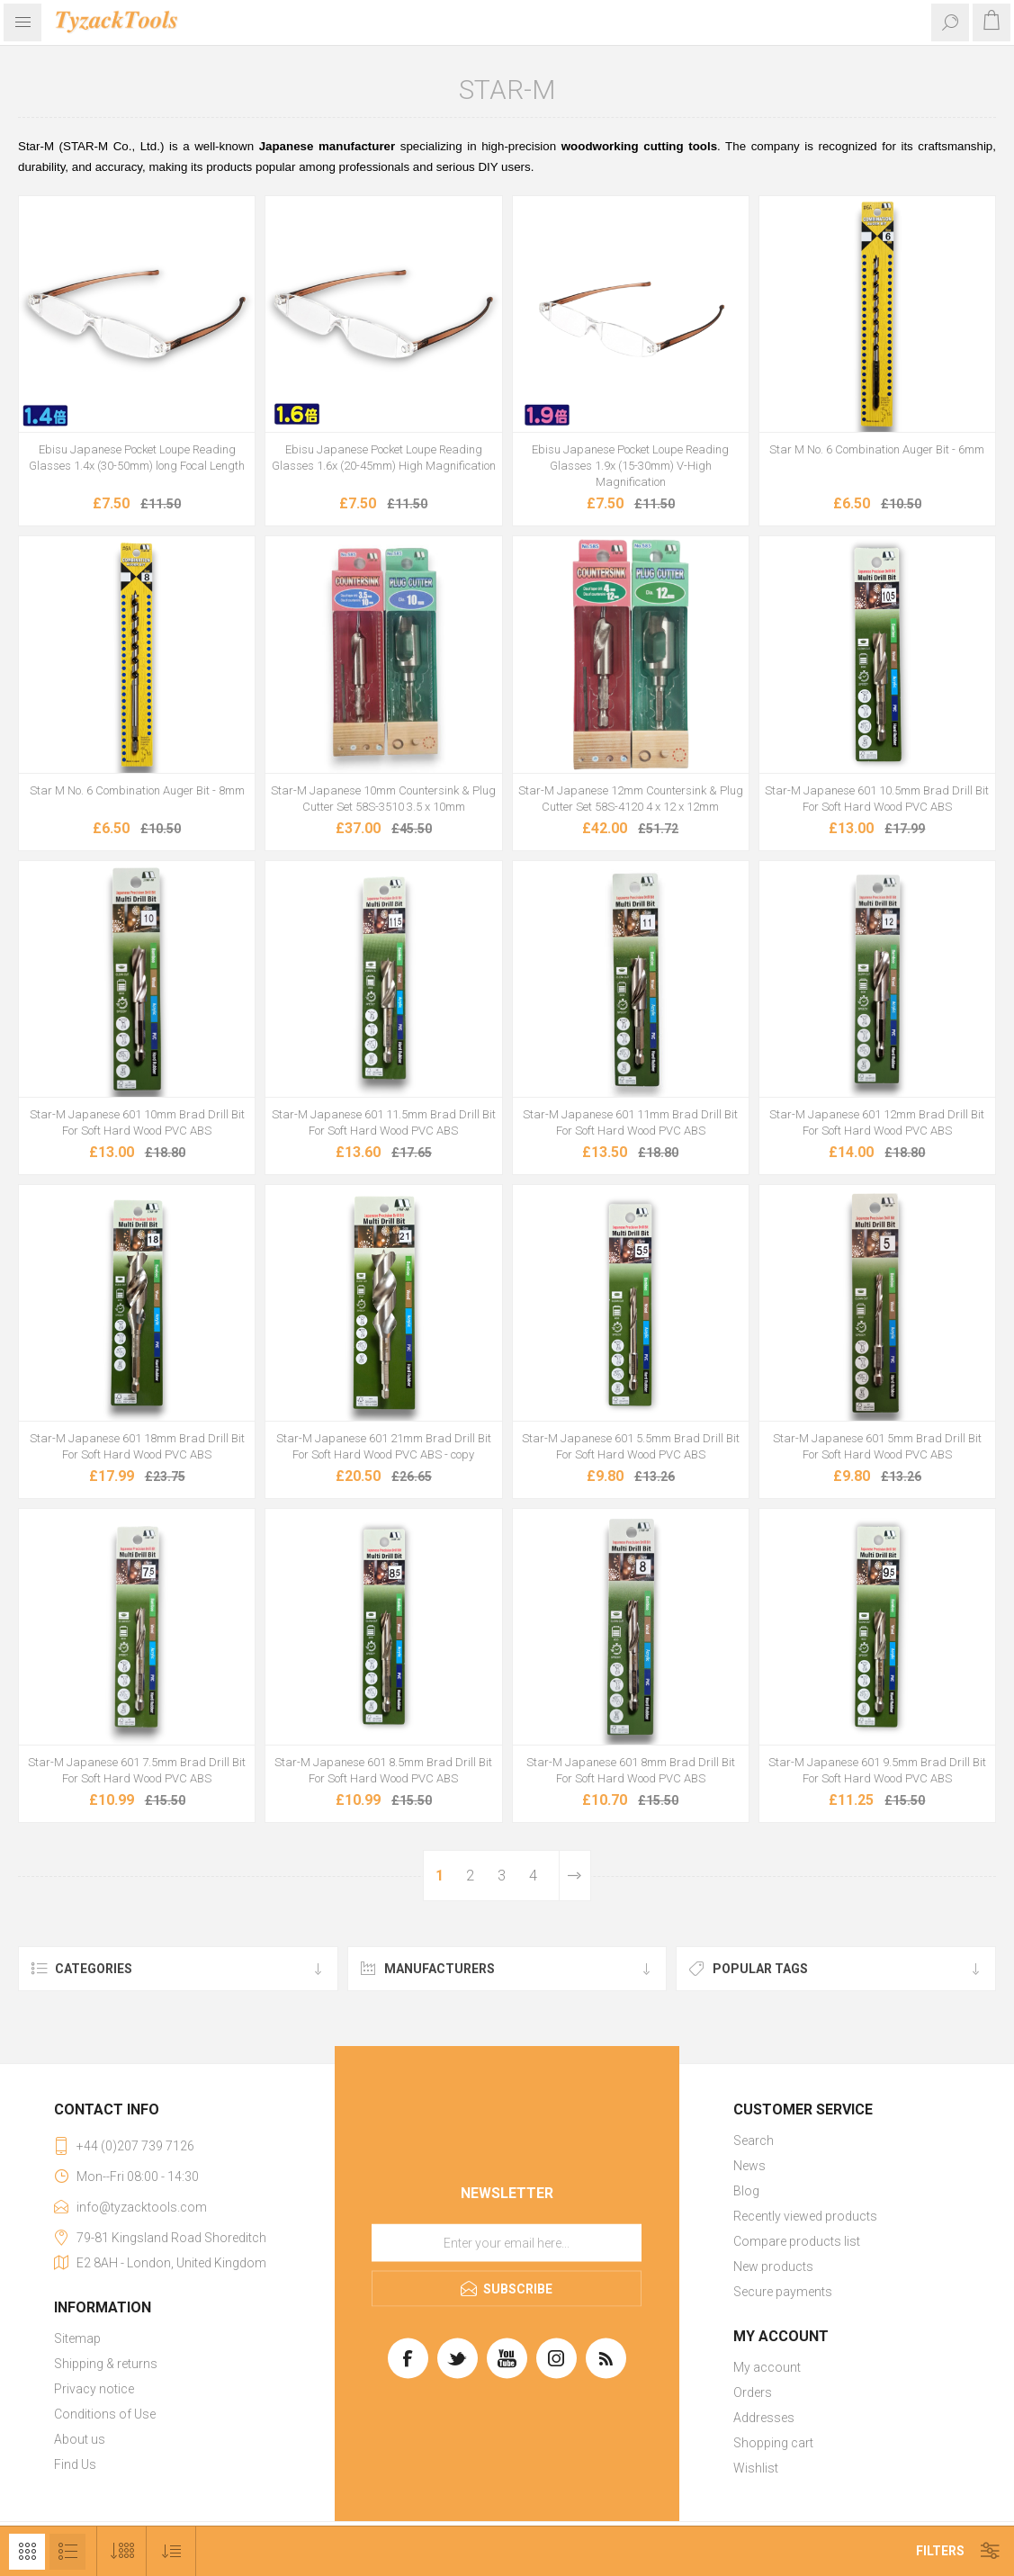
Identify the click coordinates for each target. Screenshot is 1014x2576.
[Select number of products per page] (122, 2551)
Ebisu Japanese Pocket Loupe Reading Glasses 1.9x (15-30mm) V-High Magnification (630, 466)
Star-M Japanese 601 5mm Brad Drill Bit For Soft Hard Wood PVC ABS (877, 1446)
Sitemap (77, 2338)
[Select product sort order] (171, 2551)
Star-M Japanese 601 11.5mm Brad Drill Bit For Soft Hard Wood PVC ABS (384, 1122)
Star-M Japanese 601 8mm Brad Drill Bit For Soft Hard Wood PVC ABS (630, 1770)
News (749, 2166)
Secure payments (782, 2291)
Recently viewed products (805, 2216)
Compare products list (796, 2241)
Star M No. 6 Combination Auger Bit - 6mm (876, 449)
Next (574, 1875)
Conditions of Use (105, 2414)
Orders (752, 2392)
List (67, 2552)
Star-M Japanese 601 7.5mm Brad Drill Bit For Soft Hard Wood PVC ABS (137, 1770)
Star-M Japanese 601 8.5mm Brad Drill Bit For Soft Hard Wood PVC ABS (383, 1770)
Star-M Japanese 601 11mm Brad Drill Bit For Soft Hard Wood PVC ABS (630, 1122)
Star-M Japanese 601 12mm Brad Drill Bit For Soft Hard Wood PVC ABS (876, 1122)
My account (767, 2367)
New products (773, 2266)
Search (753, 2140)
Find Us (75, 2464)
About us (79, 2439)
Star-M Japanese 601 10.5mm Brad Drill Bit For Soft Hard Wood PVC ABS (877, 798)
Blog (746, 2191)
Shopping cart (773, 2443)
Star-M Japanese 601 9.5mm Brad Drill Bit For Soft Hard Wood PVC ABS (877, 1770)
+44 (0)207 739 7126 (135, 2146)
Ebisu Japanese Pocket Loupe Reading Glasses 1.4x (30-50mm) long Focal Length (137, 457)
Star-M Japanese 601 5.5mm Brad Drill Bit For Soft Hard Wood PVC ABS (631, 1446)
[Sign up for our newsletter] (507, 2243)
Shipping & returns (105, 2363)
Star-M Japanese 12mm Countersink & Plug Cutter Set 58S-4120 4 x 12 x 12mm (630, 798)
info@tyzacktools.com (141, 2207)
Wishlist (755, 2468)
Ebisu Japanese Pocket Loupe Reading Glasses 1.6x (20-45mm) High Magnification (384, 457)
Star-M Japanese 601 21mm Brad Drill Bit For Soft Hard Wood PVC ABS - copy (383, 1446)
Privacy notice (94, 2389)
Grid (27, 2552)
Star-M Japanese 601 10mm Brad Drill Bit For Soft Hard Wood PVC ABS (137, 1122)
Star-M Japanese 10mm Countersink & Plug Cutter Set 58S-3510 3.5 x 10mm (383, 798)
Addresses (763, 2417)
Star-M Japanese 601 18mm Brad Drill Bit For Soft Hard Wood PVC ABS (137, 1446)
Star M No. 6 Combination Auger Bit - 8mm (137, 790)
